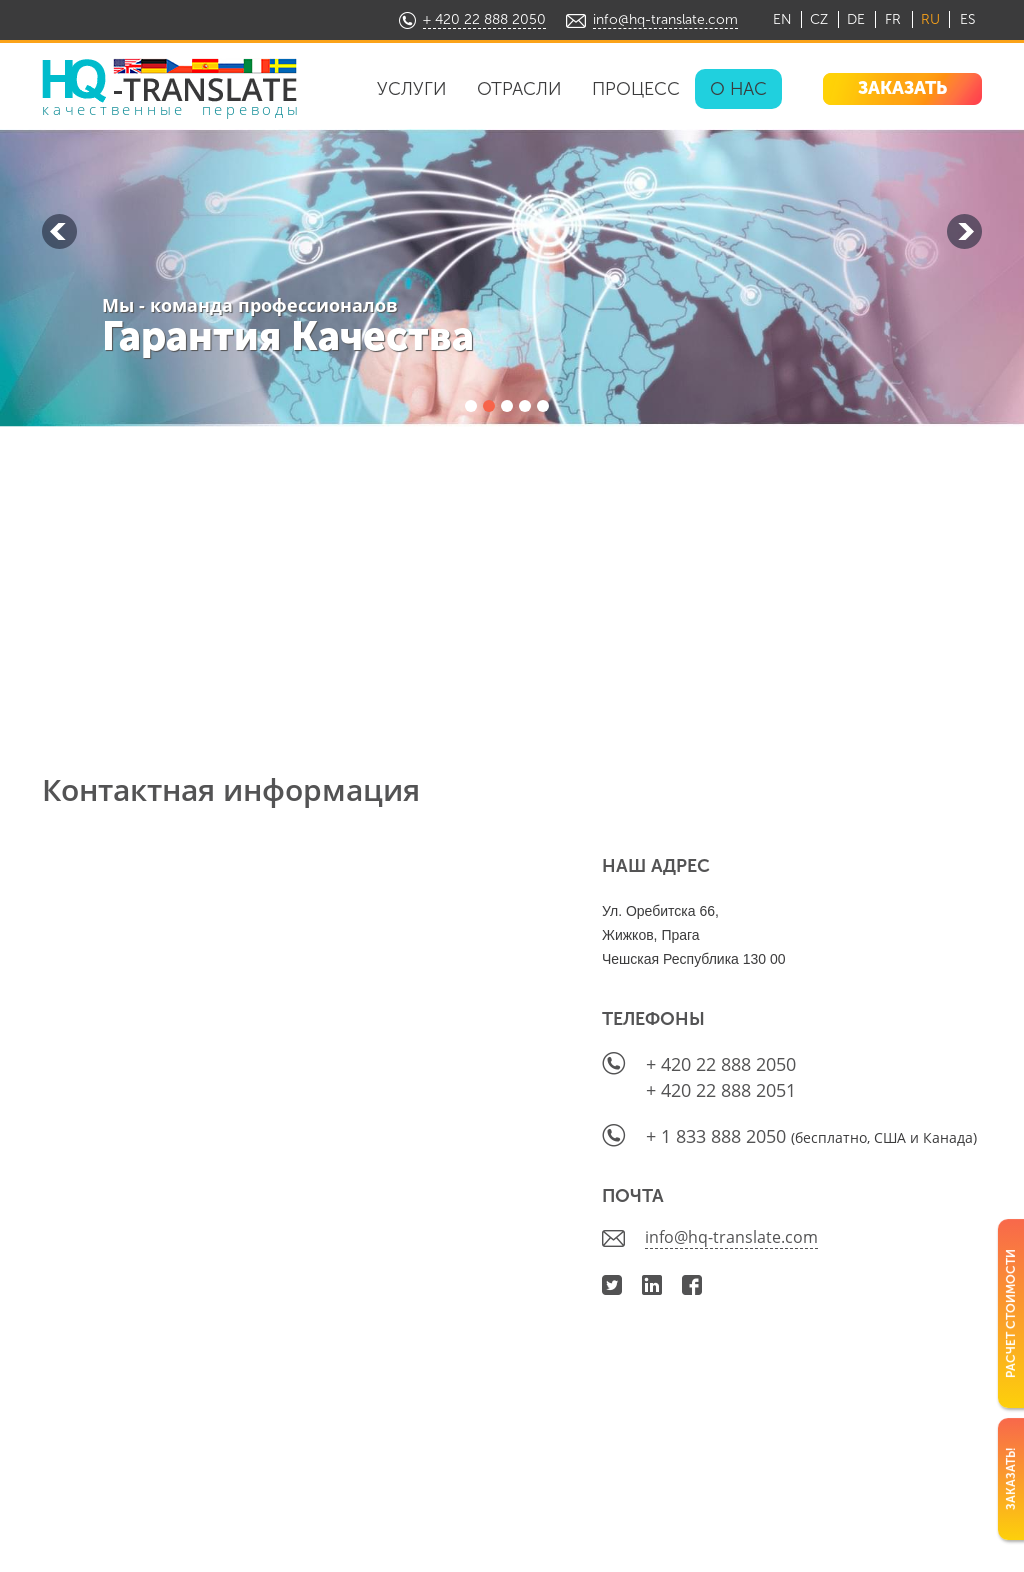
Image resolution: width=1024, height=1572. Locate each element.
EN (782, 19)
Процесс (636, 89)
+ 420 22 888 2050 (484, 19)
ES (967, 19)
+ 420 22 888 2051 (721, 1090)
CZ (819, 19)
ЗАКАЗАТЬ (902, 88)
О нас (738, 89)
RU (930, 19)
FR (893, 19)
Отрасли (519, 89)
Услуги (412, 89)
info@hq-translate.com (665, 19)
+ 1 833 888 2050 (718, 1136)
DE (856, 19)
